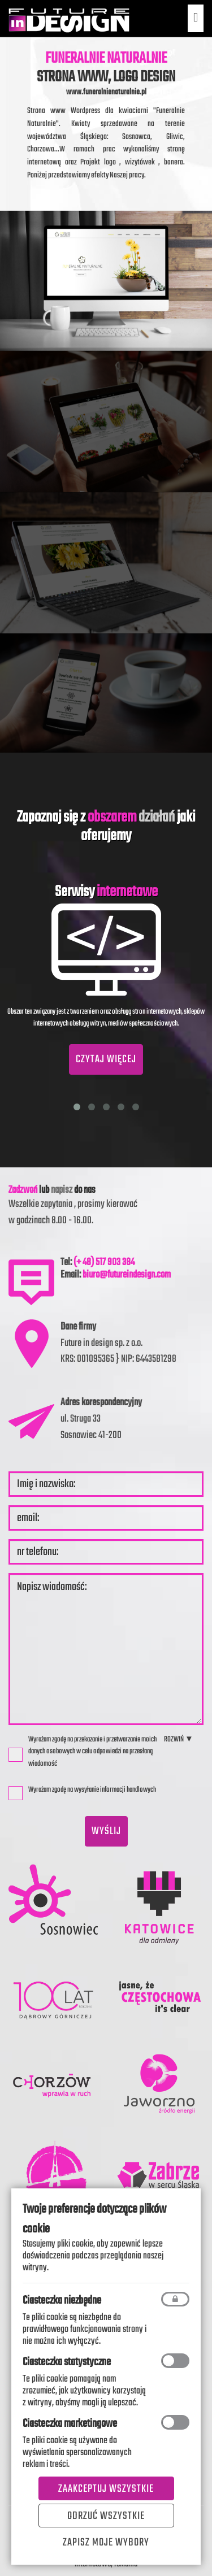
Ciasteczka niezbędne (62, 2300)
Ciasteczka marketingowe (70, 2423)
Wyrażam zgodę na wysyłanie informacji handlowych (85, 1792)
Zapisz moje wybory (106, 2542)
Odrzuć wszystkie (106, 2516)
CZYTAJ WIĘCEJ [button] (106, 1059)
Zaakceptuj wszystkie (106, 2489)
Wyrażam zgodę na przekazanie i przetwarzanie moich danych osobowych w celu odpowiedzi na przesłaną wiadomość (82, 1752)
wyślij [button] (106, 1831)
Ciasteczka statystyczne (67, 2362)
